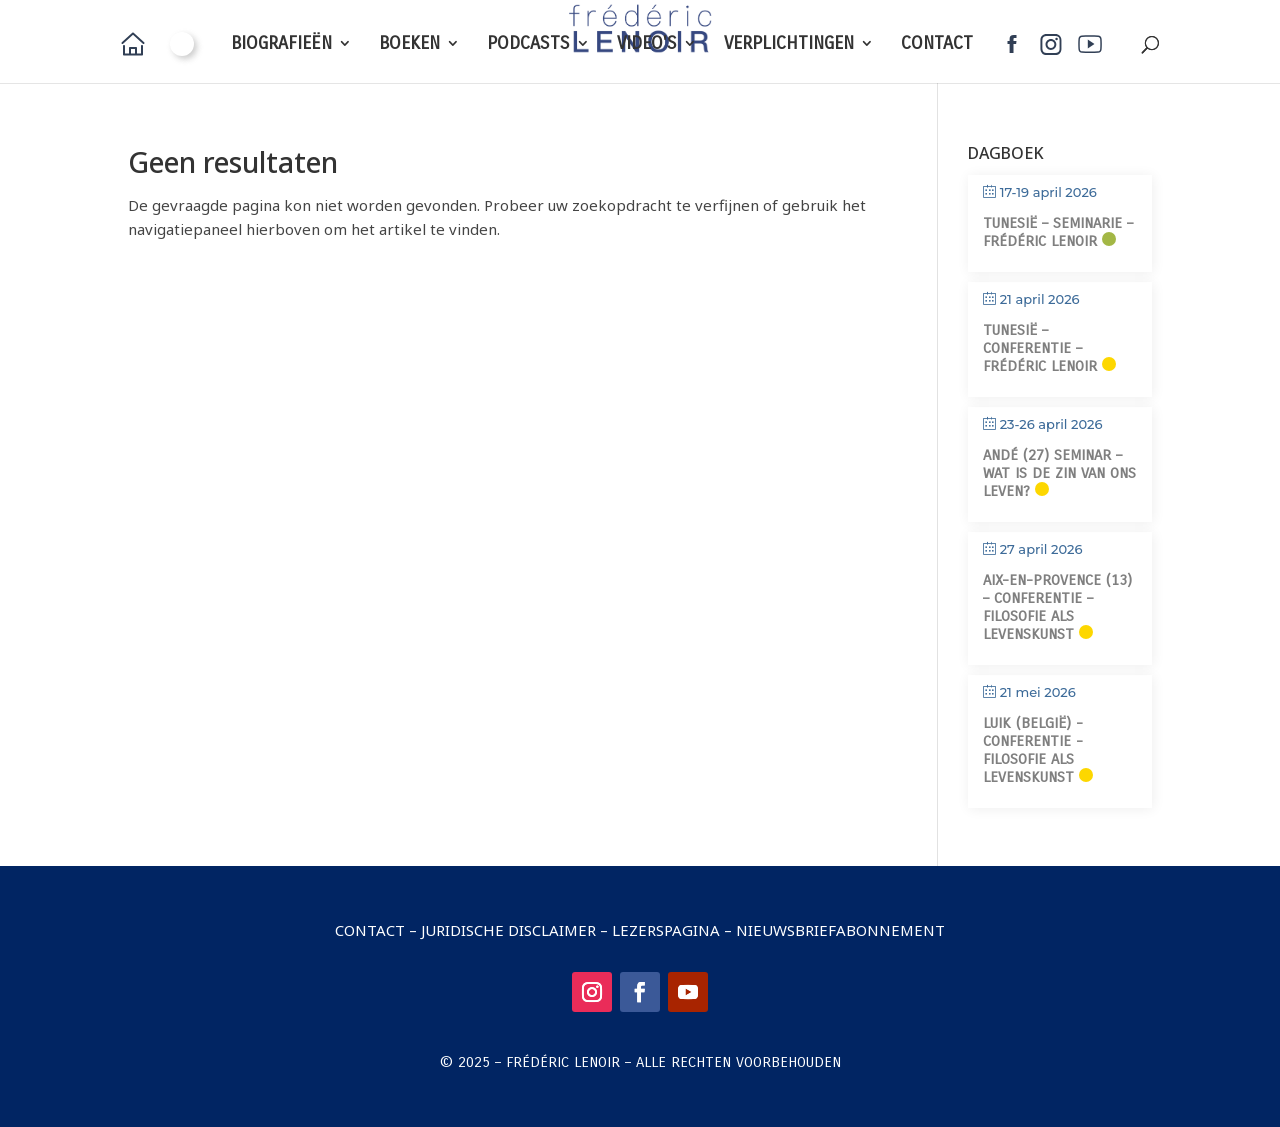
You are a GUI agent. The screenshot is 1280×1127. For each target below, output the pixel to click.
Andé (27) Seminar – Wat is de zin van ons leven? (1059, 473)
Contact (370, 930)
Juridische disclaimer (508, 930)
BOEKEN (409, 45)
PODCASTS (528, 45)
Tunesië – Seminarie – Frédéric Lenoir (1058, 232)
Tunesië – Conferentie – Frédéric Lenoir (1040, 348)
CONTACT (937, 45)
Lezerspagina (666, 930)
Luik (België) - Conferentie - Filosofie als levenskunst (1033, 750)
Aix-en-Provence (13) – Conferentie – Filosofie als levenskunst (1057, 607)
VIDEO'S (647, 45)
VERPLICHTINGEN (789, 45)
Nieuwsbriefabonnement (840, 930)
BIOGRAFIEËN (281, 45)
